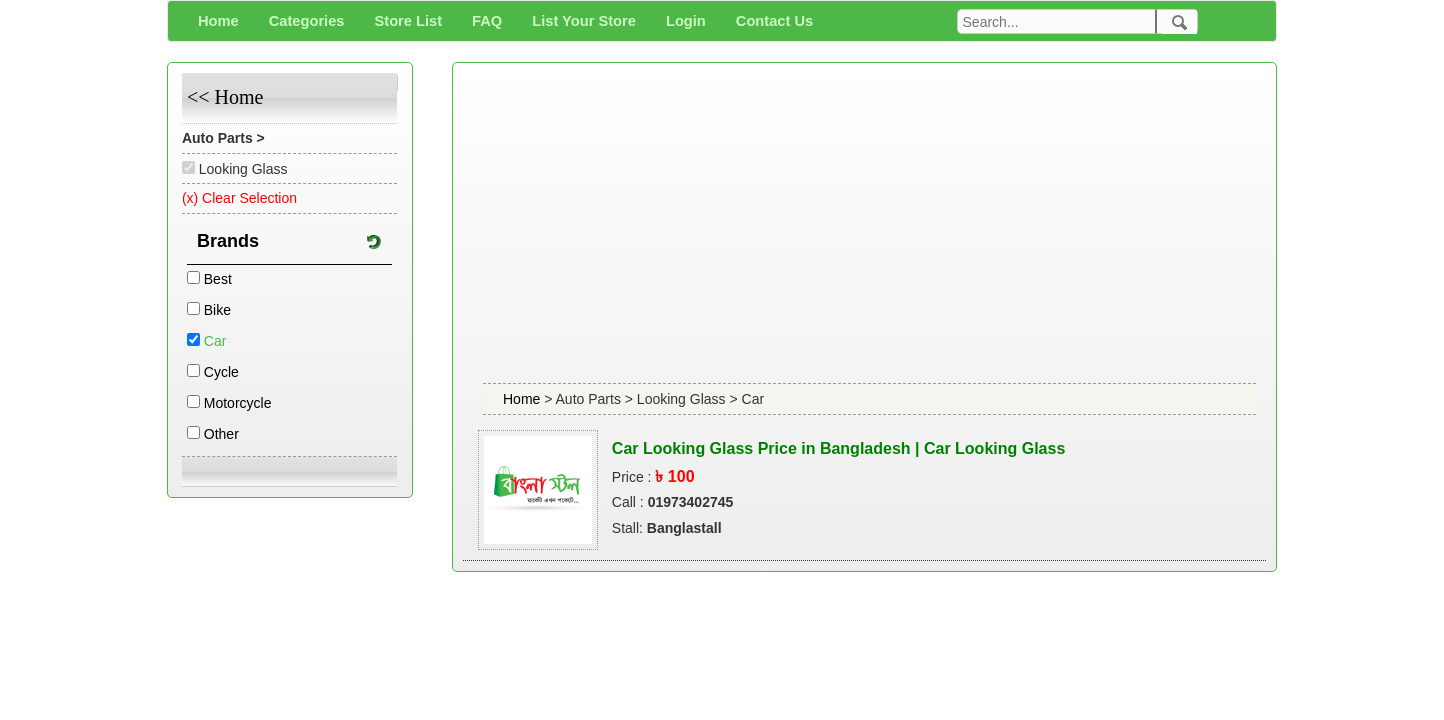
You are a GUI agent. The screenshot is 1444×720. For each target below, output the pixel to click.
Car (215, 341)
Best (218, 279)
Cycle (221, 372)
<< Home (225, 97)
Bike (217, 310)
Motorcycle (238, 403)
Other (221, 434)
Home (523, 399)
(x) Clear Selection (239, 198)
